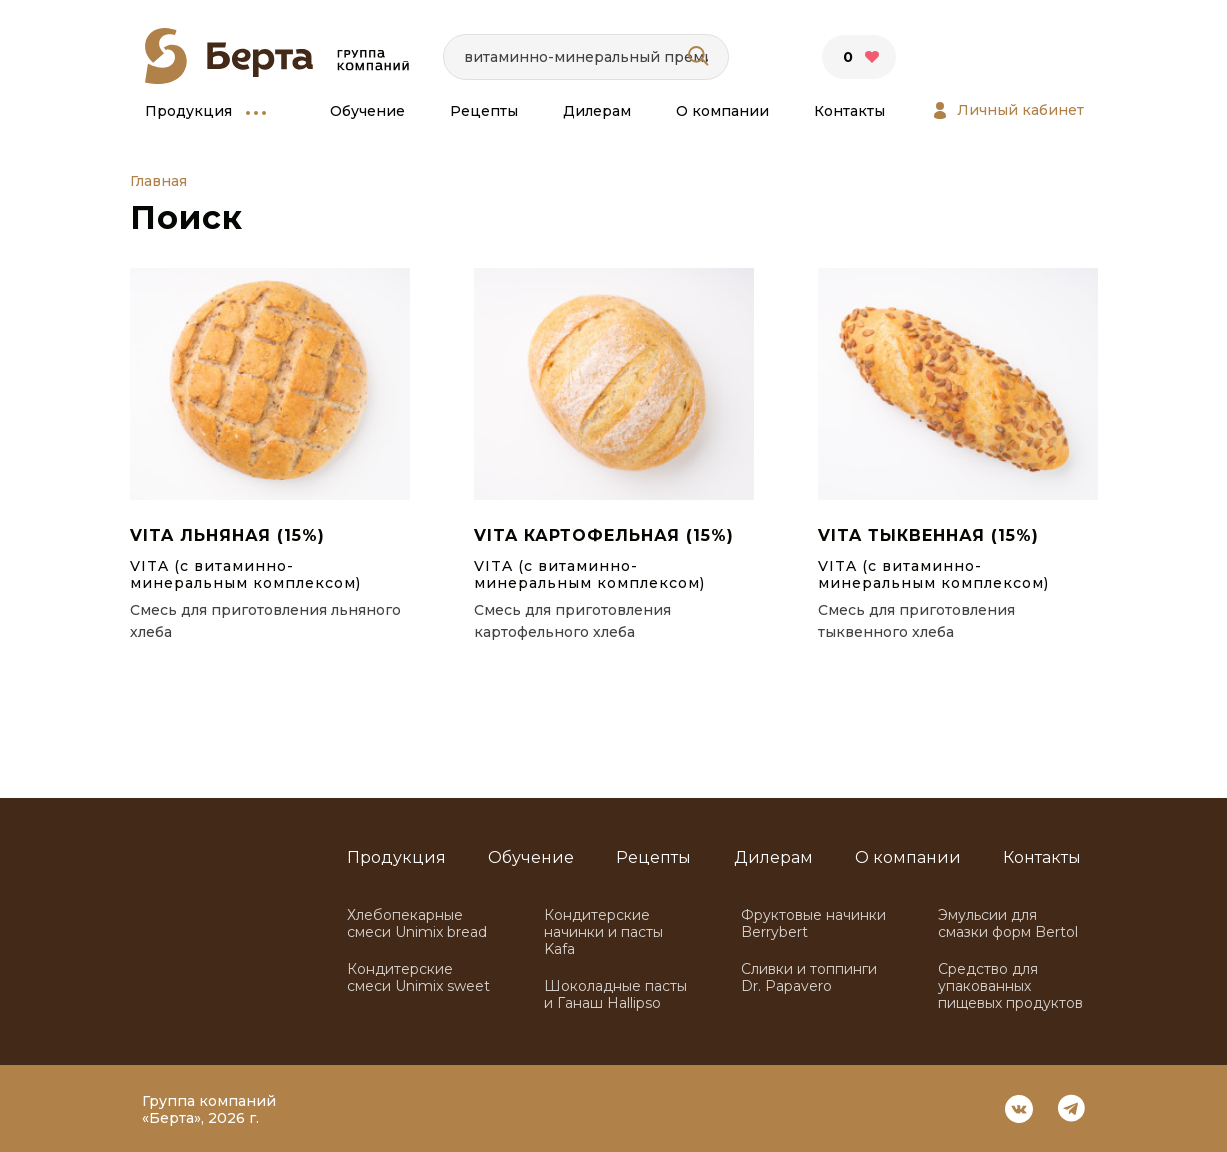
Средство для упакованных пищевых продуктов (1010, 986)
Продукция (188, 111)
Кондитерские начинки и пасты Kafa (603, 932)
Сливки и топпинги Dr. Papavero (809, 978)
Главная (158, 181)
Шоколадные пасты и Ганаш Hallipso (615, 995)
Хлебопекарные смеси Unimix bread (417, 924)
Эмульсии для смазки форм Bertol (1008, 924)
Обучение (367, 111)
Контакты (849, 111)
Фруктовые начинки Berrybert (813, 924)
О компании (722, 111)
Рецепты (484, 111)
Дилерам (597, 111)
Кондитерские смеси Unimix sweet (418, 978)
